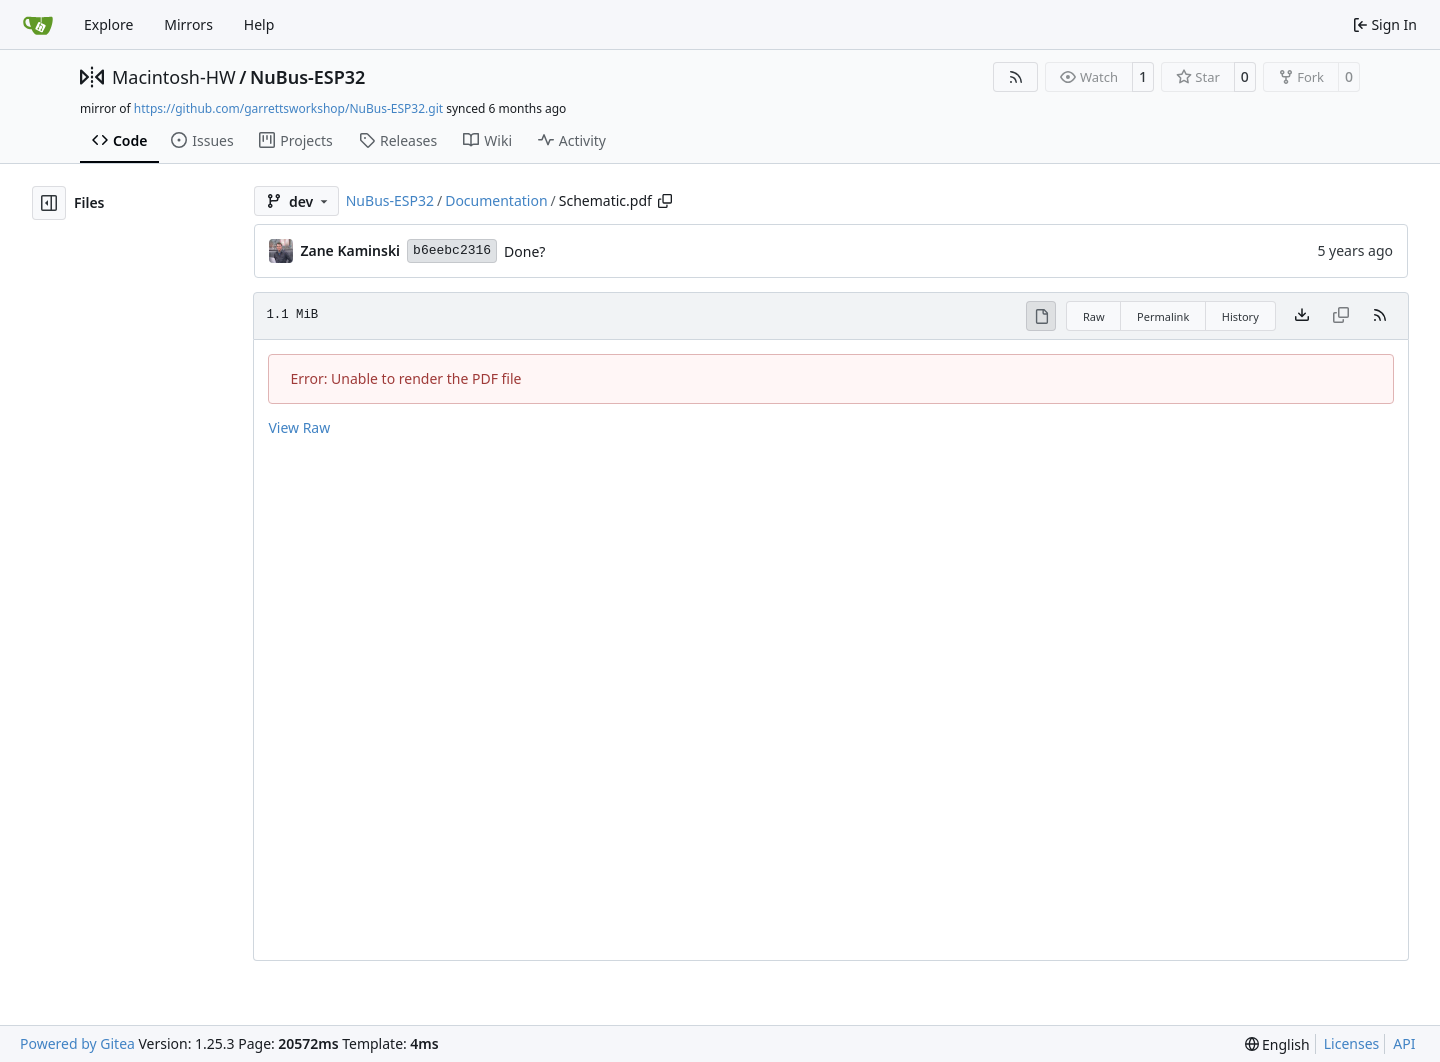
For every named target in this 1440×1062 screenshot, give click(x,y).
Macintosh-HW (174, 77)
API (1404, 1043)
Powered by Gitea (77, 1043)
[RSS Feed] (1016, 77)
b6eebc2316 (452, 250)
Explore (108, 24)
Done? (524, 251)
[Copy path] (665, 201)
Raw (1094, 316)
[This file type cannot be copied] (1341, 316)
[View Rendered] (1041, 316)
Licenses (1352, 1043)
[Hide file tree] (49, 203)
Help (259, 24)
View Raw (299, 427)
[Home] (38, 25)
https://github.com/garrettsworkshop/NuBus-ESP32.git (288, 108)
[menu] (1277, 1044)
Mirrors (188, 24)
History (1240, 316)
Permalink (1163, 316)
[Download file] (1302, 316)
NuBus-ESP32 (307, 77)
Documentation (496, 200)
